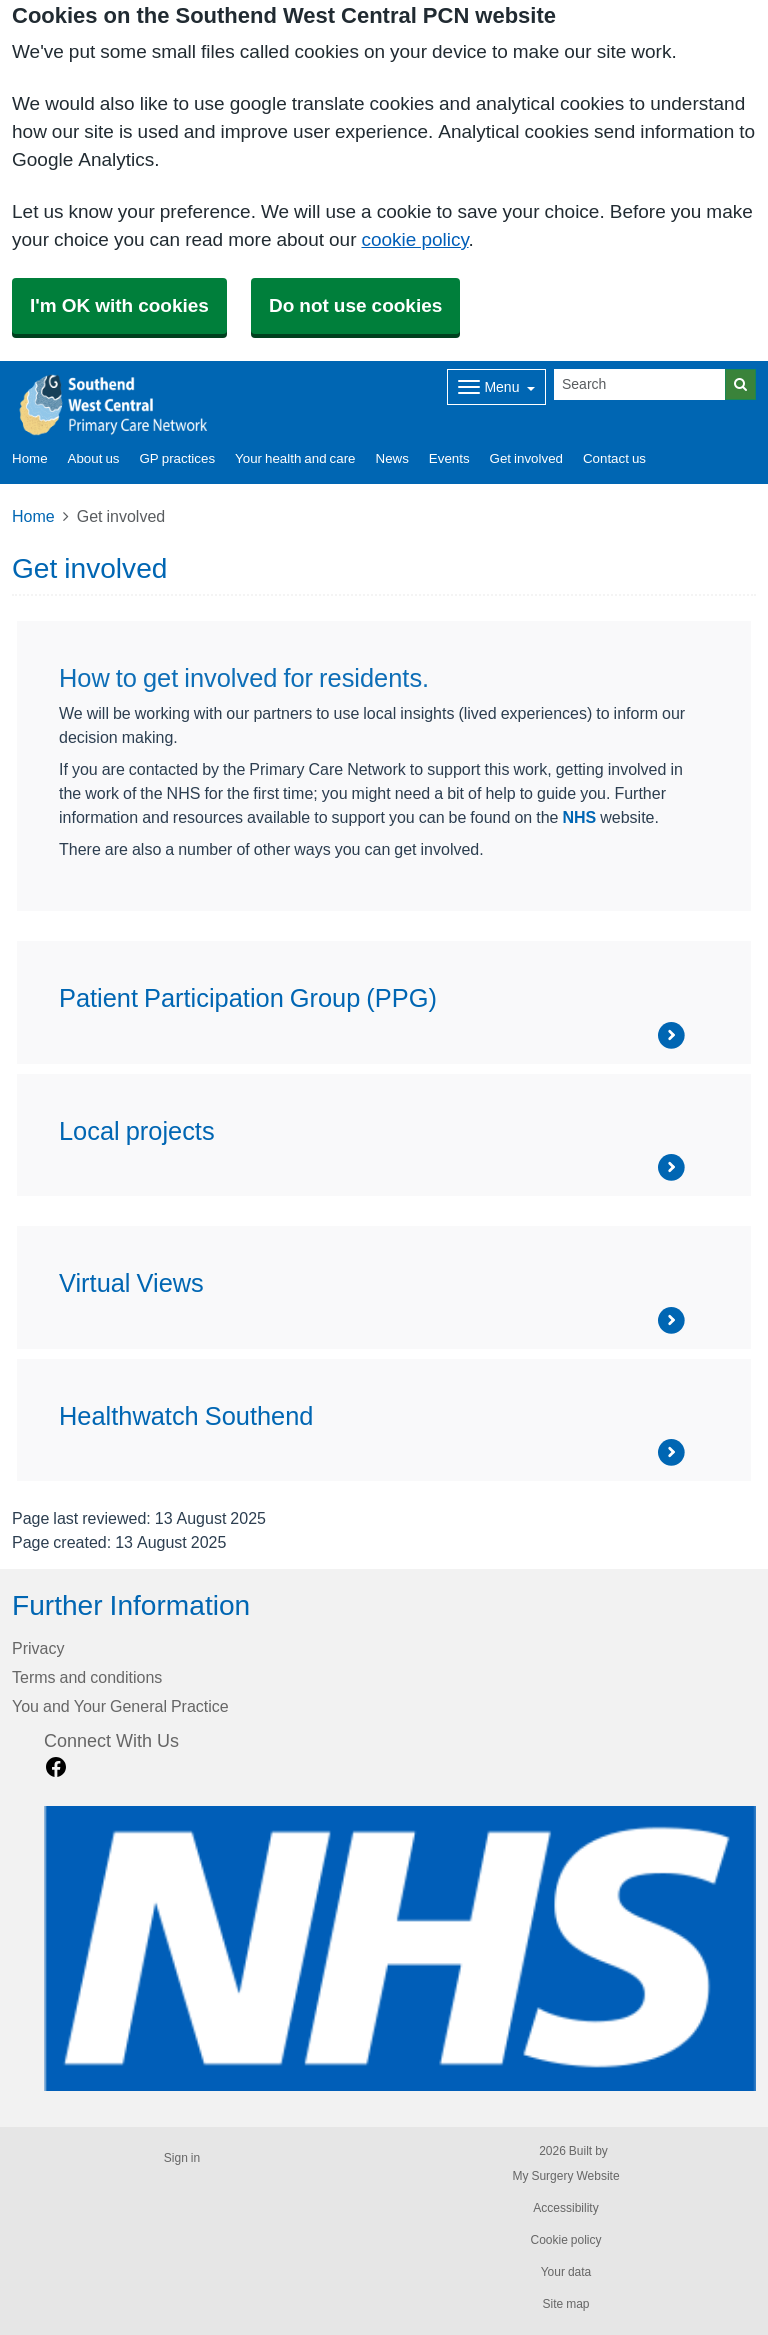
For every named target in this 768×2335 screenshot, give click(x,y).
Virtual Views (131, 1283)
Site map (565, 2304)
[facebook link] (56, 1767)
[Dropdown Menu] (496, 387)
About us (94, 458)
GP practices (177, 458)
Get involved (526, 458)
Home (33, 516)
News (392, 458)
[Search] (640, 384)
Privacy (38, 1648)
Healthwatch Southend (186, 1416)
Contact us (614, 458)
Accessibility (565, 2208)
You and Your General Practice (120, 1706)
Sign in (182, 2158)
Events (449, 458)
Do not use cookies (355, 305)
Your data (566, 2272)
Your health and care (295, 458)
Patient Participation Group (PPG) (248, 998)
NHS (579, 817)
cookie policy (414, 239)
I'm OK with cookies (119, 305)
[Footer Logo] (400, 1948)
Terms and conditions (87, 1677)
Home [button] (30, 458)
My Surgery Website (565, 2176)
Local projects (137, 1131)
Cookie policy (565, 2240)
